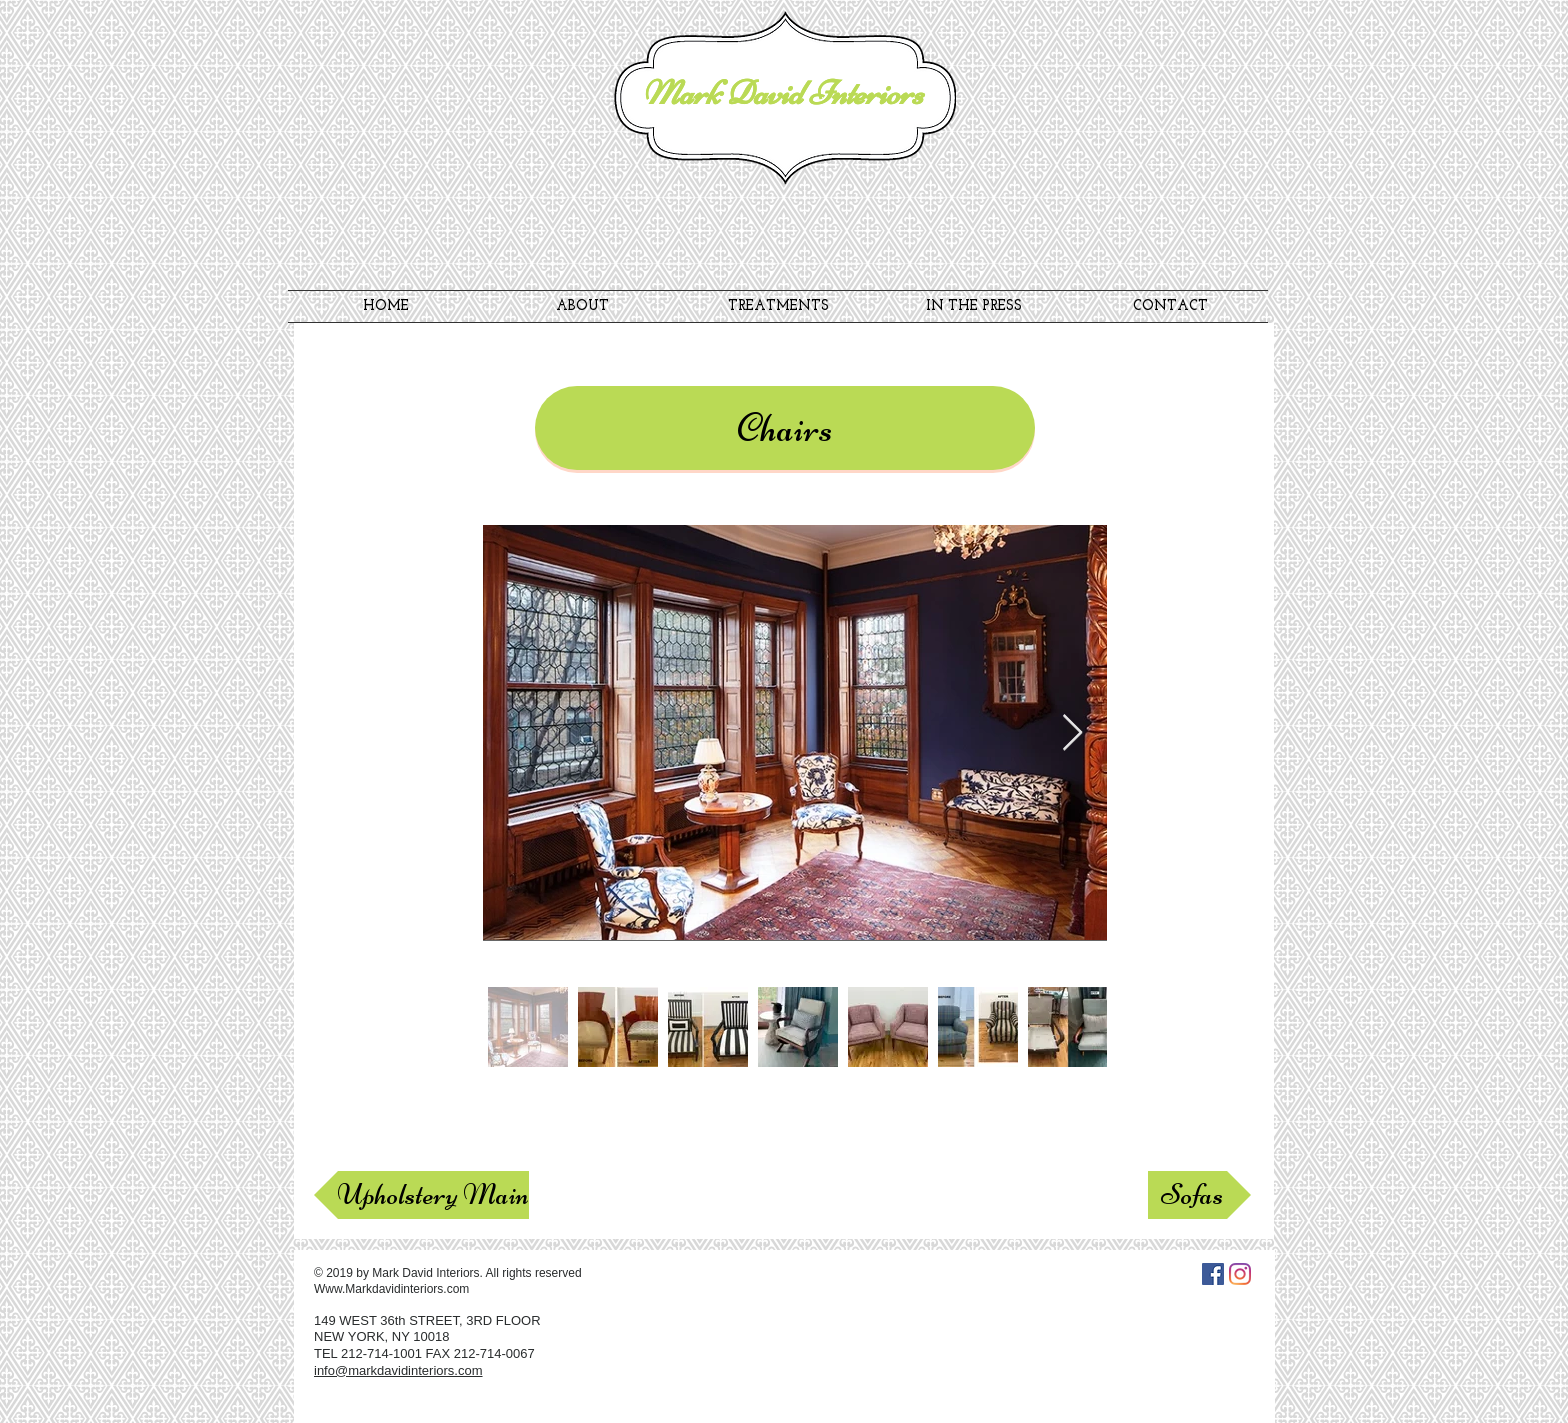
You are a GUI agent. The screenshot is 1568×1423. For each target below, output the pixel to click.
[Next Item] (1072, 733)
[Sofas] (1199, 1195)
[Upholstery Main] (421, 1195)
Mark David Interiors (782, 93)
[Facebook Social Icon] (1213, 1274)
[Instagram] (1240, 1274)
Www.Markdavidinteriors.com (391, 1289)
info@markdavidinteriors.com (398, 1370)
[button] (785, 428)
